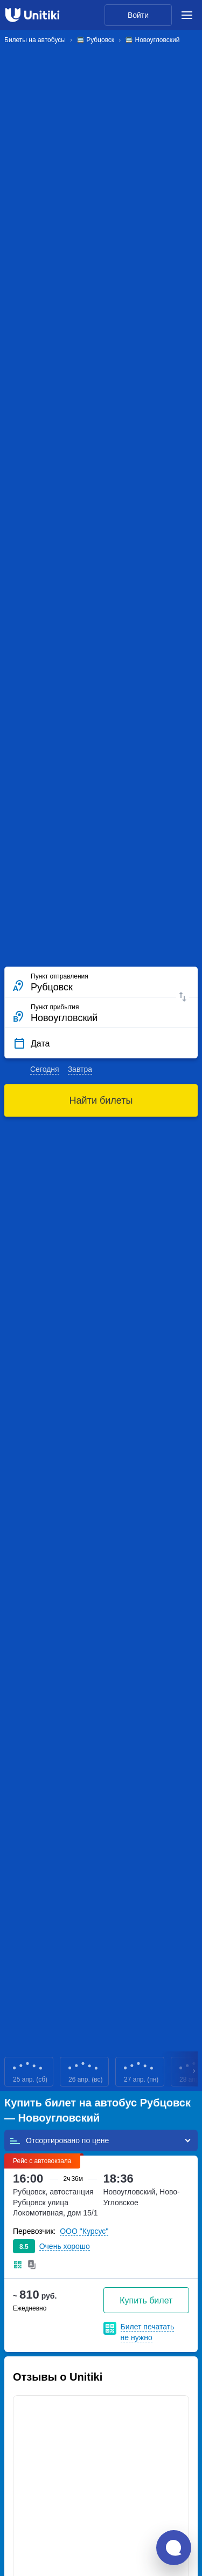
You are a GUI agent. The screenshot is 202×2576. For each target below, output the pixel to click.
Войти (138, 15)
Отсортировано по (59, 2140)
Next (194, 2071)
